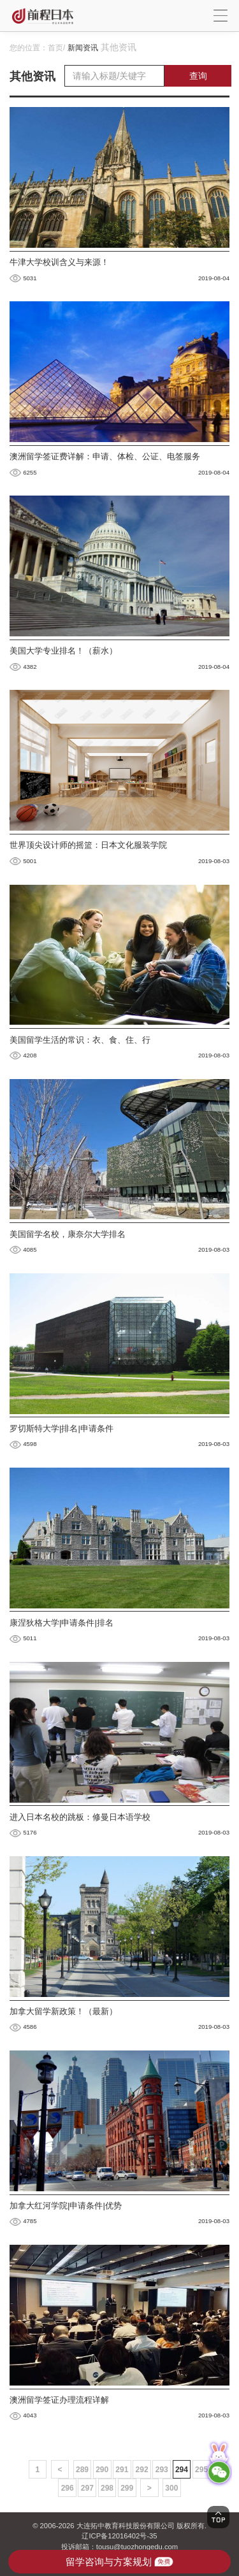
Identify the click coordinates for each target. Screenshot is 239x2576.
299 (126, 2488)
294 (181, 2469)
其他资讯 (118, 47)
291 (121, 2469)
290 (102, 2469)
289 (82, 2469)
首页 (55, 47)
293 (162, 2469)
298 (107, 2488)
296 (67, 2488)
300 (171, 2488)
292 (142, 2469)
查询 (198, 76)
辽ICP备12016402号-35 (119, 2536)
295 (201, 2469)
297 (87, 2488)
